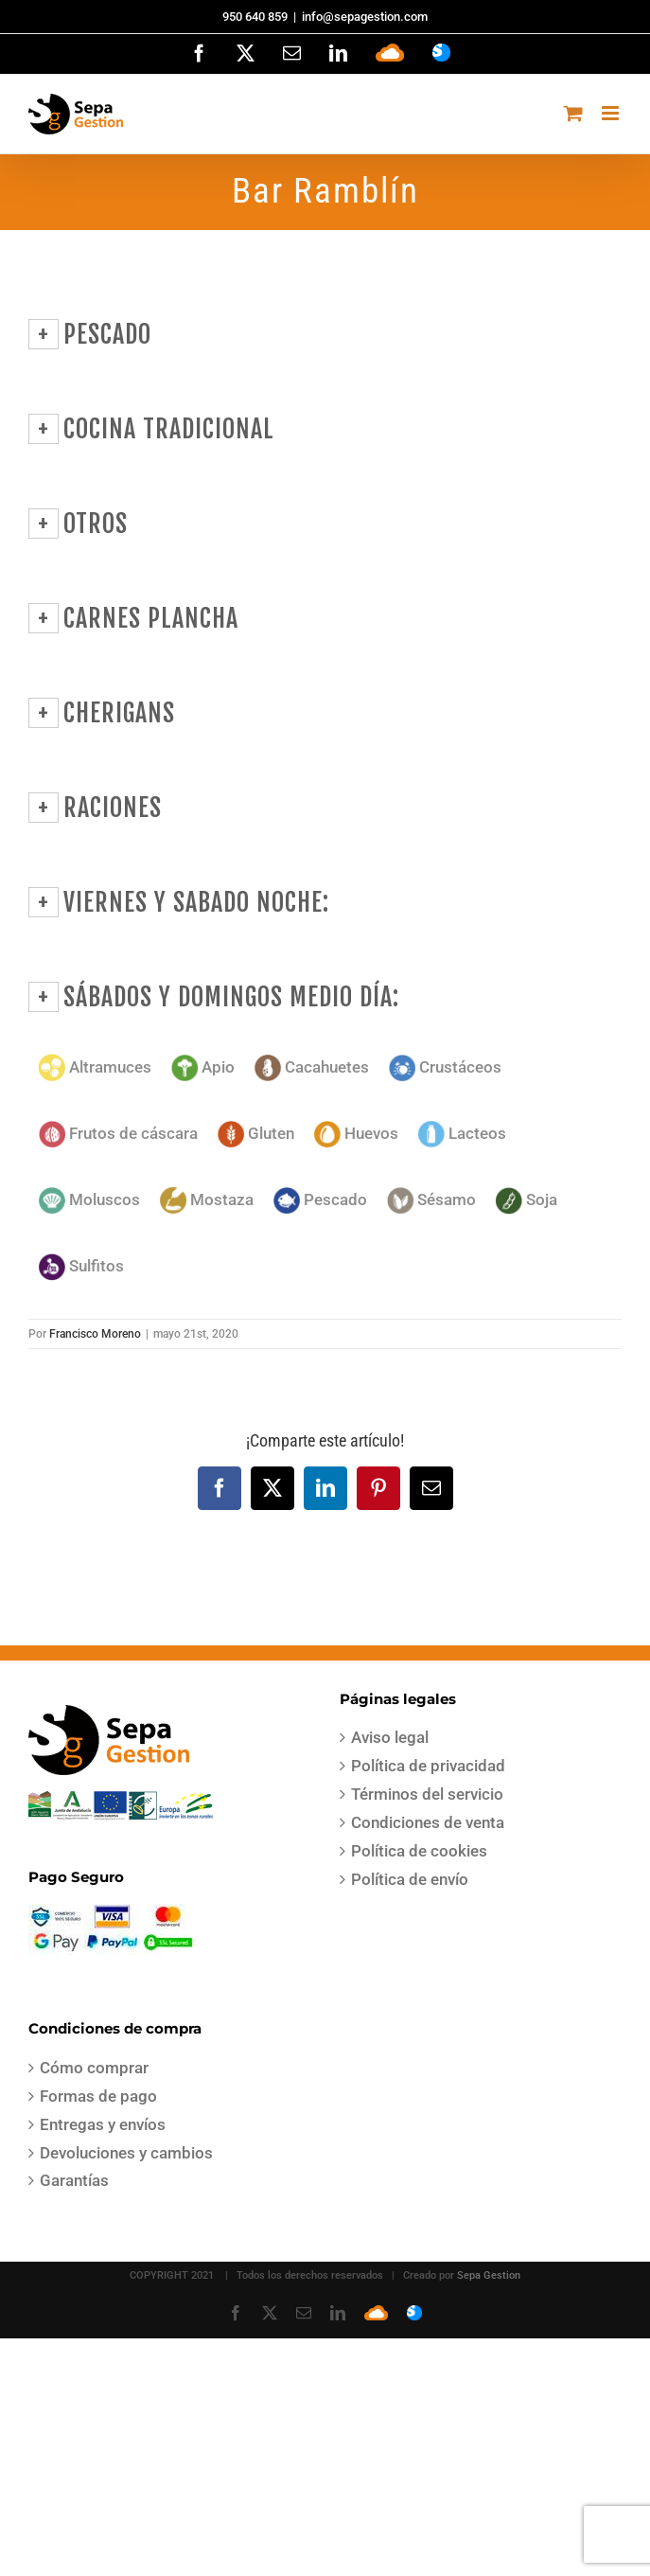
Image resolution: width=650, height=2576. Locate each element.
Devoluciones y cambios (126, 2152)
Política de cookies (419, 1850)
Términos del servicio (427, 1794)
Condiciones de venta (427, 1822)
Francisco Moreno (95, 1334)
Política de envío (409, 1879)
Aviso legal (390, 1737)
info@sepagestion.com (365, 16)
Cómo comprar (94, 2067)
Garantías (74, 2180)
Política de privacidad (428, 1765)
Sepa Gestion (488, 2275)
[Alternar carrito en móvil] (573, 113)
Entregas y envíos (103, 2124)
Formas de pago (98, 2096)
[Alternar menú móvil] (612, 113)
